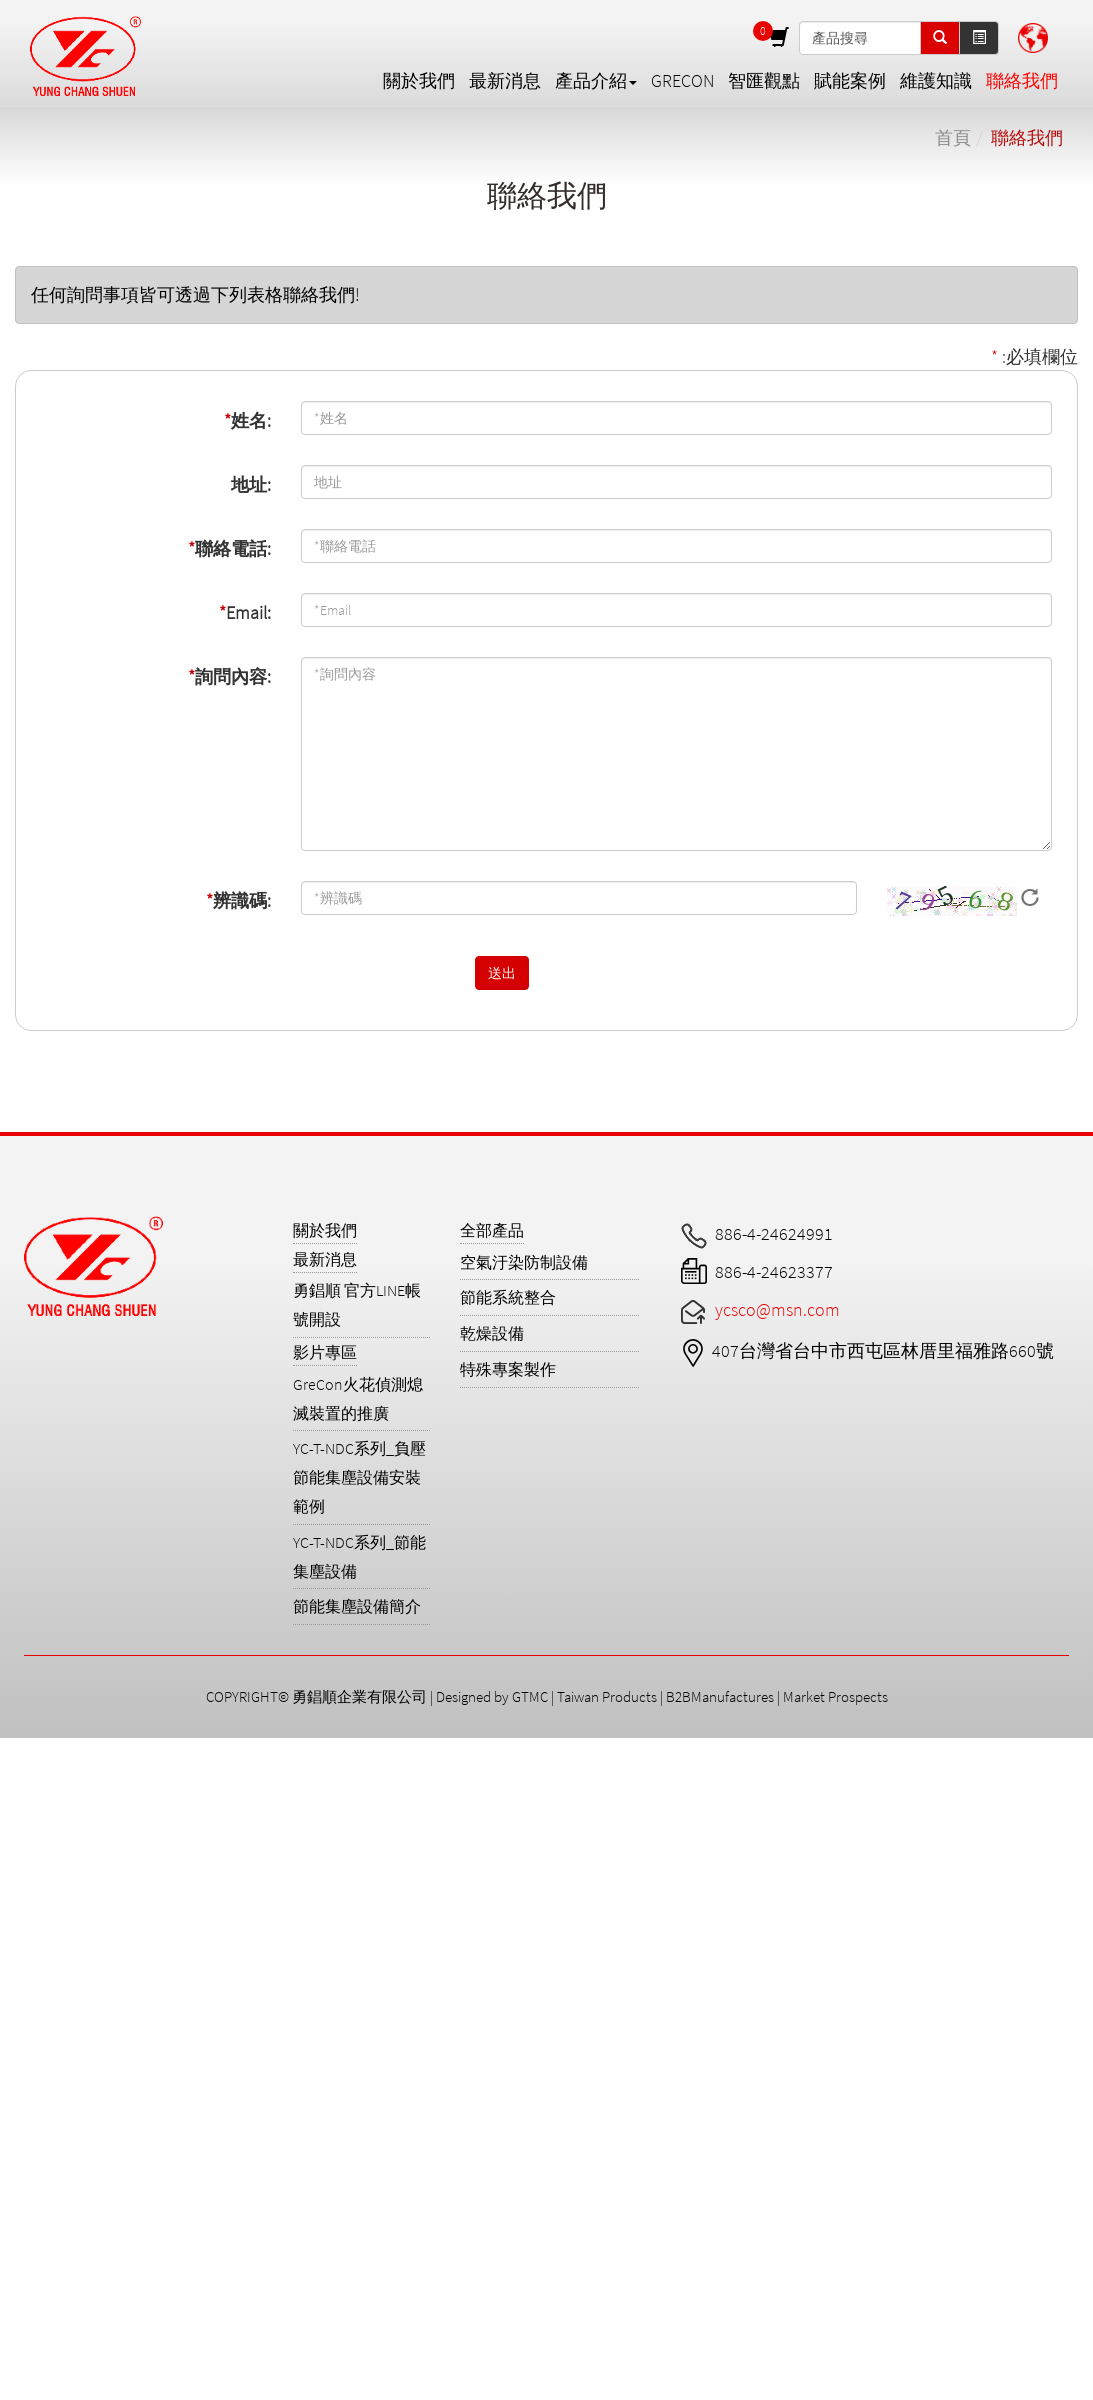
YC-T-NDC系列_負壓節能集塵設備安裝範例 (359, 1477)
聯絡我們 (1022, 80)
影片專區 (325, 1352)
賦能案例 (850, 80)
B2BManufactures (720, 1696)
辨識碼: (238, 900)
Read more (48, 1981)
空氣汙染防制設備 (524, 1262)
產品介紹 (596, 80)
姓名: (247, 420)
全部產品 (492, 1230)
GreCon (682, 80)
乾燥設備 (492, 1333)
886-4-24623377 (774, 1271)
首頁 (953, 137)
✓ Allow (27, 1801)
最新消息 (505, 80)
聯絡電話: (229, 548)
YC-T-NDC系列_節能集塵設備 (359, 1556)
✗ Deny (28, 1827)
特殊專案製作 (508, 1369)
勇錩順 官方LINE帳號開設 (357, 1304)
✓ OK (602, 2387)
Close (20, 1750)
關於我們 (419, 80)
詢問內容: (229, 676)
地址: (251, 484)
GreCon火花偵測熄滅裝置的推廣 (358, 1398)
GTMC (530, 1696)
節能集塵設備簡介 (357, 1606)
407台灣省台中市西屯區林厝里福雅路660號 (883, 1350)
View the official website (188, 1981)
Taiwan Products (607, 1696)
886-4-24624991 (774, 1233)
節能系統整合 (508, 1297)
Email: (245, 612)
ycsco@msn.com (777, 1309)
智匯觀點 (764, 80)
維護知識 (936, 80)
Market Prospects (835, 1696)
